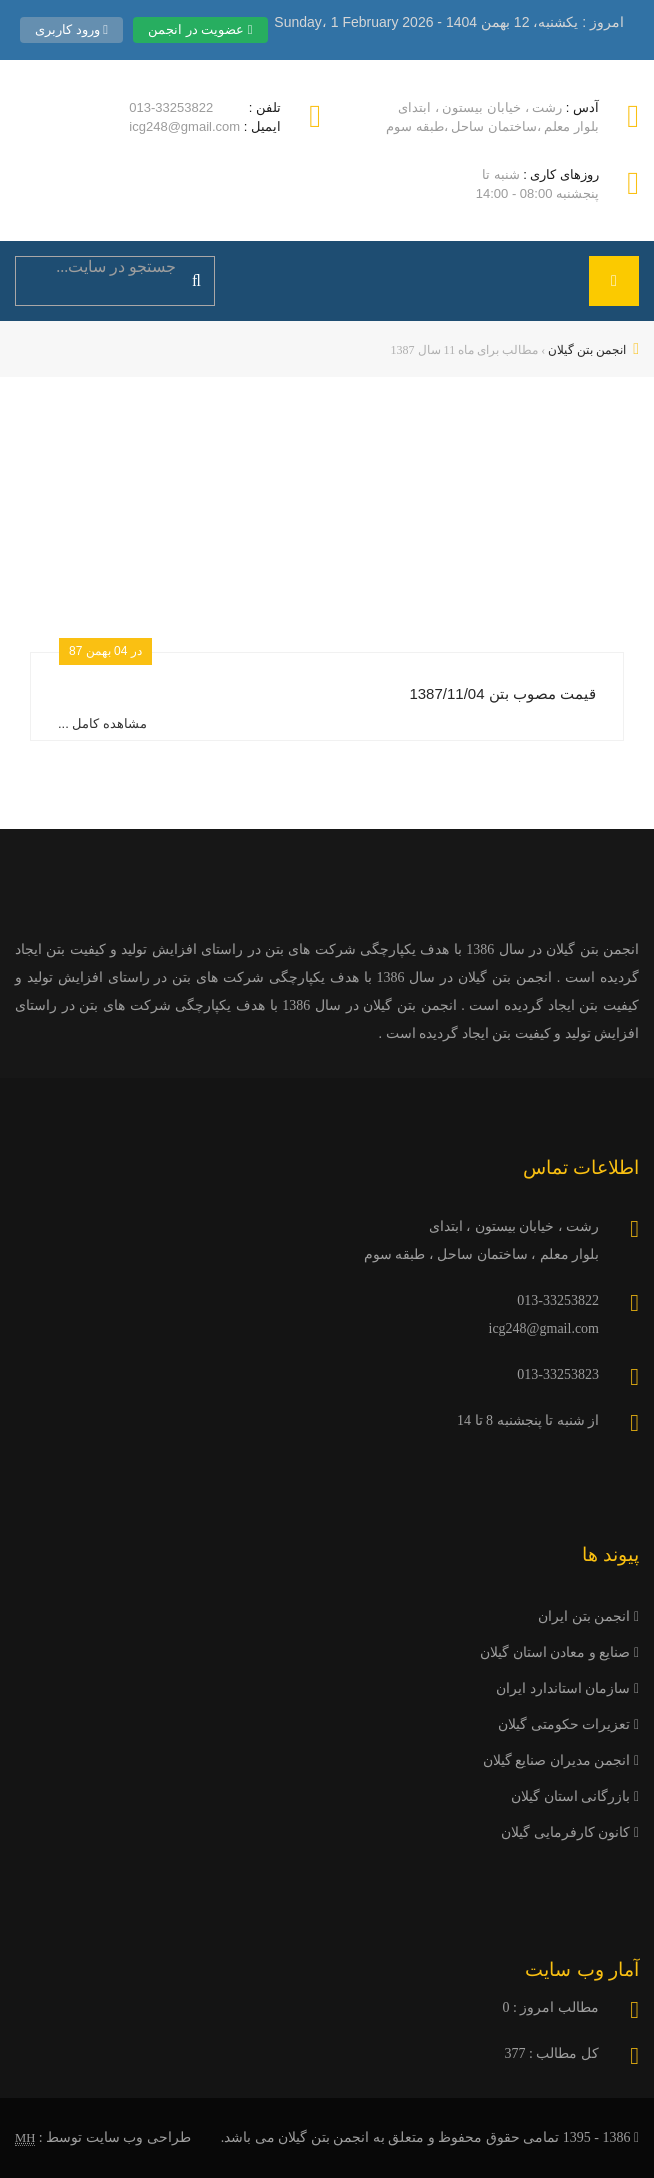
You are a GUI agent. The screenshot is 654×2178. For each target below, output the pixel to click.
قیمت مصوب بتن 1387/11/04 (502, 693)
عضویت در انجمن (200, 29)
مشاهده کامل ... (102, 723)
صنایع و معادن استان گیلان (559, 1652)
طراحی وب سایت (138, 2137)
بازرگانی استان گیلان (575, 1796)
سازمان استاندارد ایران (567, 1688)
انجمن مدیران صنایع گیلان (561, 1760)
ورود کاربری (71, 29)
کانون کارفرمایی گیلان (570, 1832)
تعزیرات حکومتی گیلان (568, 1724)
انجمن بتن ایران (588, 1616)
